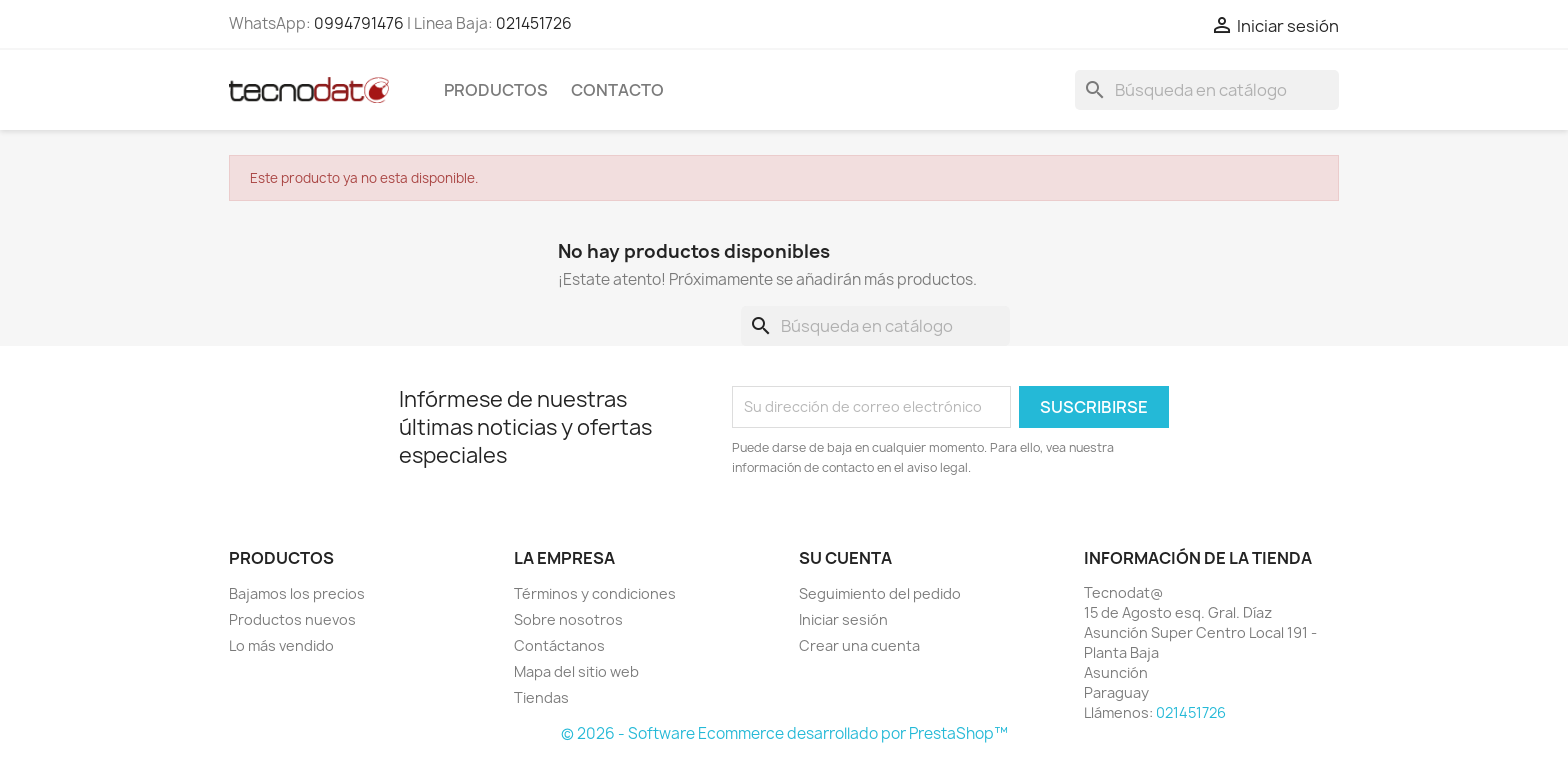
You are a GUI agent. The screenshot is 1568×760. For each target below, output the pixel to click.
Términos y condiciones (595, 593)
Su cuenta (845, 558)
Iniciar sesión (843, 619)
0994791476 (359, 23)
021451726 (534, 23)
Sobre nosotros (568, 619)
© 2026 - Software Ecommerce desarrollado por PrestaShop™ (784, 733)
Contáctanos (559, 645)
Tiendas (541, 697)
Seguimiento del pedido (880, 593)
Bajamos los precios (297, 593)
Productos (496, 90)
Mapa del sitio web (576, 671)
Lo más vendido (281, 645)
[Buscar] (1207, 90)
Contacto (617, 90)
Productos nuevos (292, 619)
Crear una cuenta (859, 645)
